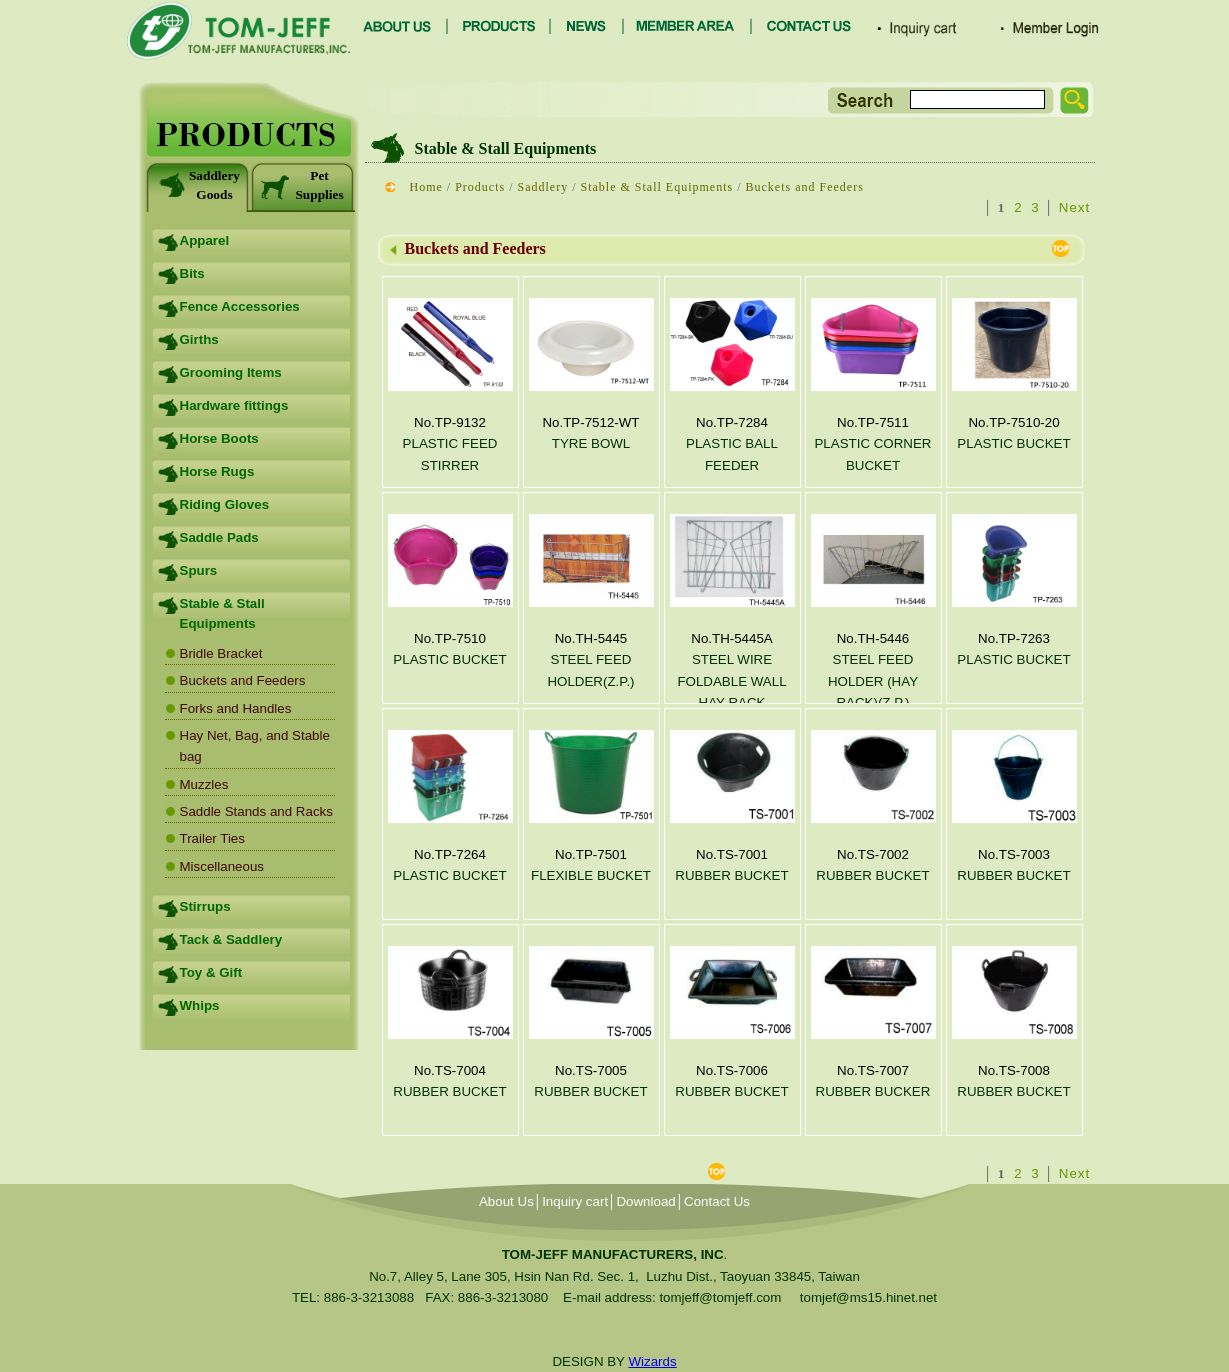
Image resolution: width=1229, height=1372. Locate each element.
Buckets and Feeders (243, 680)
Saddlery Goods (198, 185)
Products (480, 187)
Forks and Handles (236, 708)
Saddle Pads (219, 537)
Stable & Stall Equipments (222, 613)
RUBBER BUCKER (873, 1091)
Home (426, 187)
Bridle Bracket (221, 653)
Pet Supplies (302, 185)
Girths (199, 339)
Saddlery (543, 187)
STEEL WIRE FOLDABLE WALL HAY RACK (731, 681)
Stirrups (205, 906)
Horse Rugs (217, 471)
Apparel (205, 240)
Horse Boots (219, 438)
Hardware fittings (234, 405)
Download (645, 1201)
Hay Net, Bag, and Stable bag (255, 746)
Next (1074, 207)
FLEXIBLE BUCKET (591, 875)
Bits (192, 273)
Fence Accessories (240, 306)
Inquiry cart (575, 1201)
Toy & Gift (211, 972)
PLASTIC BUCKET (1013, 443)
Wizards (652, 1361)
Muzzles (204, 784)
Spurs (199, 570)
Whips (200, 1005)
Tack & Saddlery (231, 939)
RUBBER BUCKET (731, 875)
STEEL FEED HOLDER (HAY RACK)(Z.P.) (873, 681)
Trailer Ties (212, 838)
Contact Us (717, 1201)
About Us (506, 1201)
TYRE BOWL (591, 443)
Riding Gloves (225, 504)
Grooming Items (231, 372)
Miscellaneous (222, 866)
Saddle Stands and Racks (256, 811)
